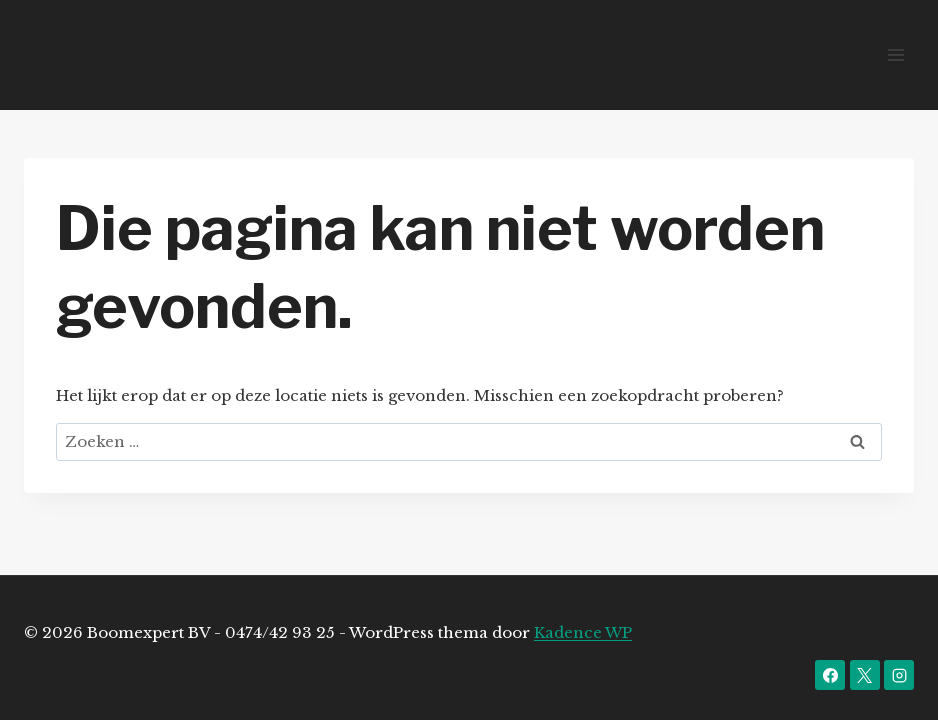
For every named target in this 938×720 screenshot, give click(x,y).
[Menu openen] (895, 54)
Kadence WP (583, 632)
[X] (865, 675)
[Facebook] (830, 675)
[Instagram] (899, 675)
